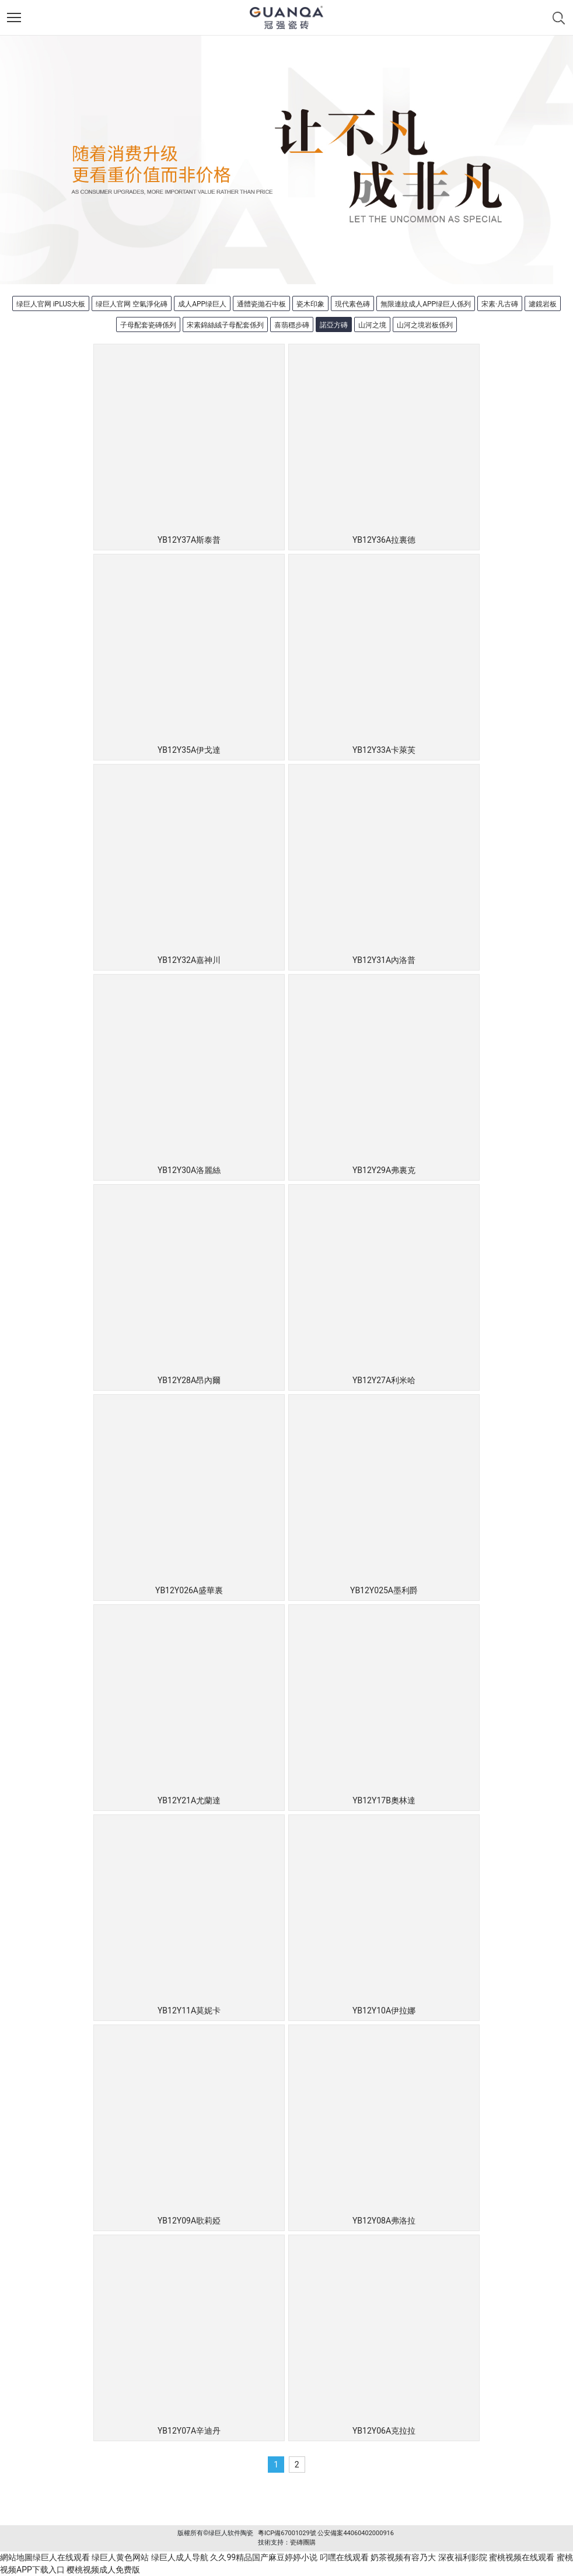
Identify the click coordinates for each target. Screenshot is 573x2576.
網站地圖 (16, 2557)
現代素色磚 (352, 304)
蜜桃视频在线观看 (521, 2557)
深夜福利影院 (462, 2557)
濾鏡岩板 (543, 304)
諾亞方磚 (334, 325)
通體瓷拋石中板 (261, 304)
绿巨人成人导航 (179, 2557)
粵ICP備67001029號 (287, 2533)
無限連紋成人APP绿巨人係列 (425, 304)
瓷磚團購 (303, 2542)
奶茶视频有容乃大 (403, 2557)
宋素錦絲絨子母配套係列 (225, 325)
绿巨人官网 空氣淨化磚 (131, 304)
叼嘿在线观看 (344, 2557)
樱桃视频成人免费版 (103, 2569)
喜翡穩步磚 (291, 325)
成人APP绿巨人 (202, 304)
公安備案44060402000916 (355, 2533)
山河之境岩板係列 (425, 325)
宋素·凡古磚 (499, 304)
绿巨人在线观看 (61, 2557)
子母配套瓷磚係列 (148, 325)
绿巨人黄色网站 (120, 2557)
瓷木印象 (310, 304)
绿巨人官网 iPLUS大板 (51, 304)
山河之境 (372, 325)
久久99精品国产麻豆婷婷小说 (263, 2557)
